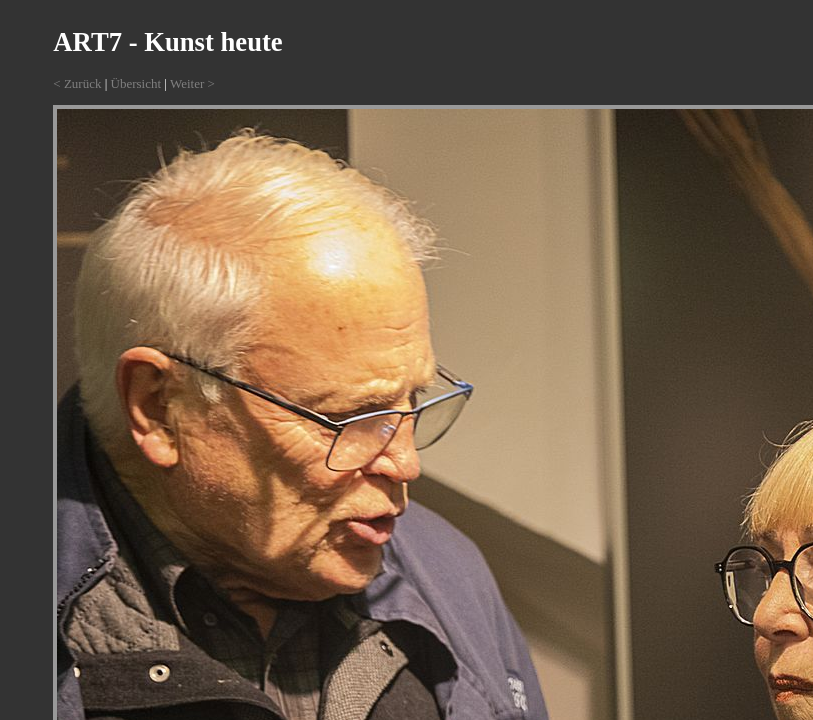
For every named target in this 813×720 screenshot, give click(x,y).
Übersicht (136, 83)
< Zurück (77, 83)
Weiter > (192, 83)
